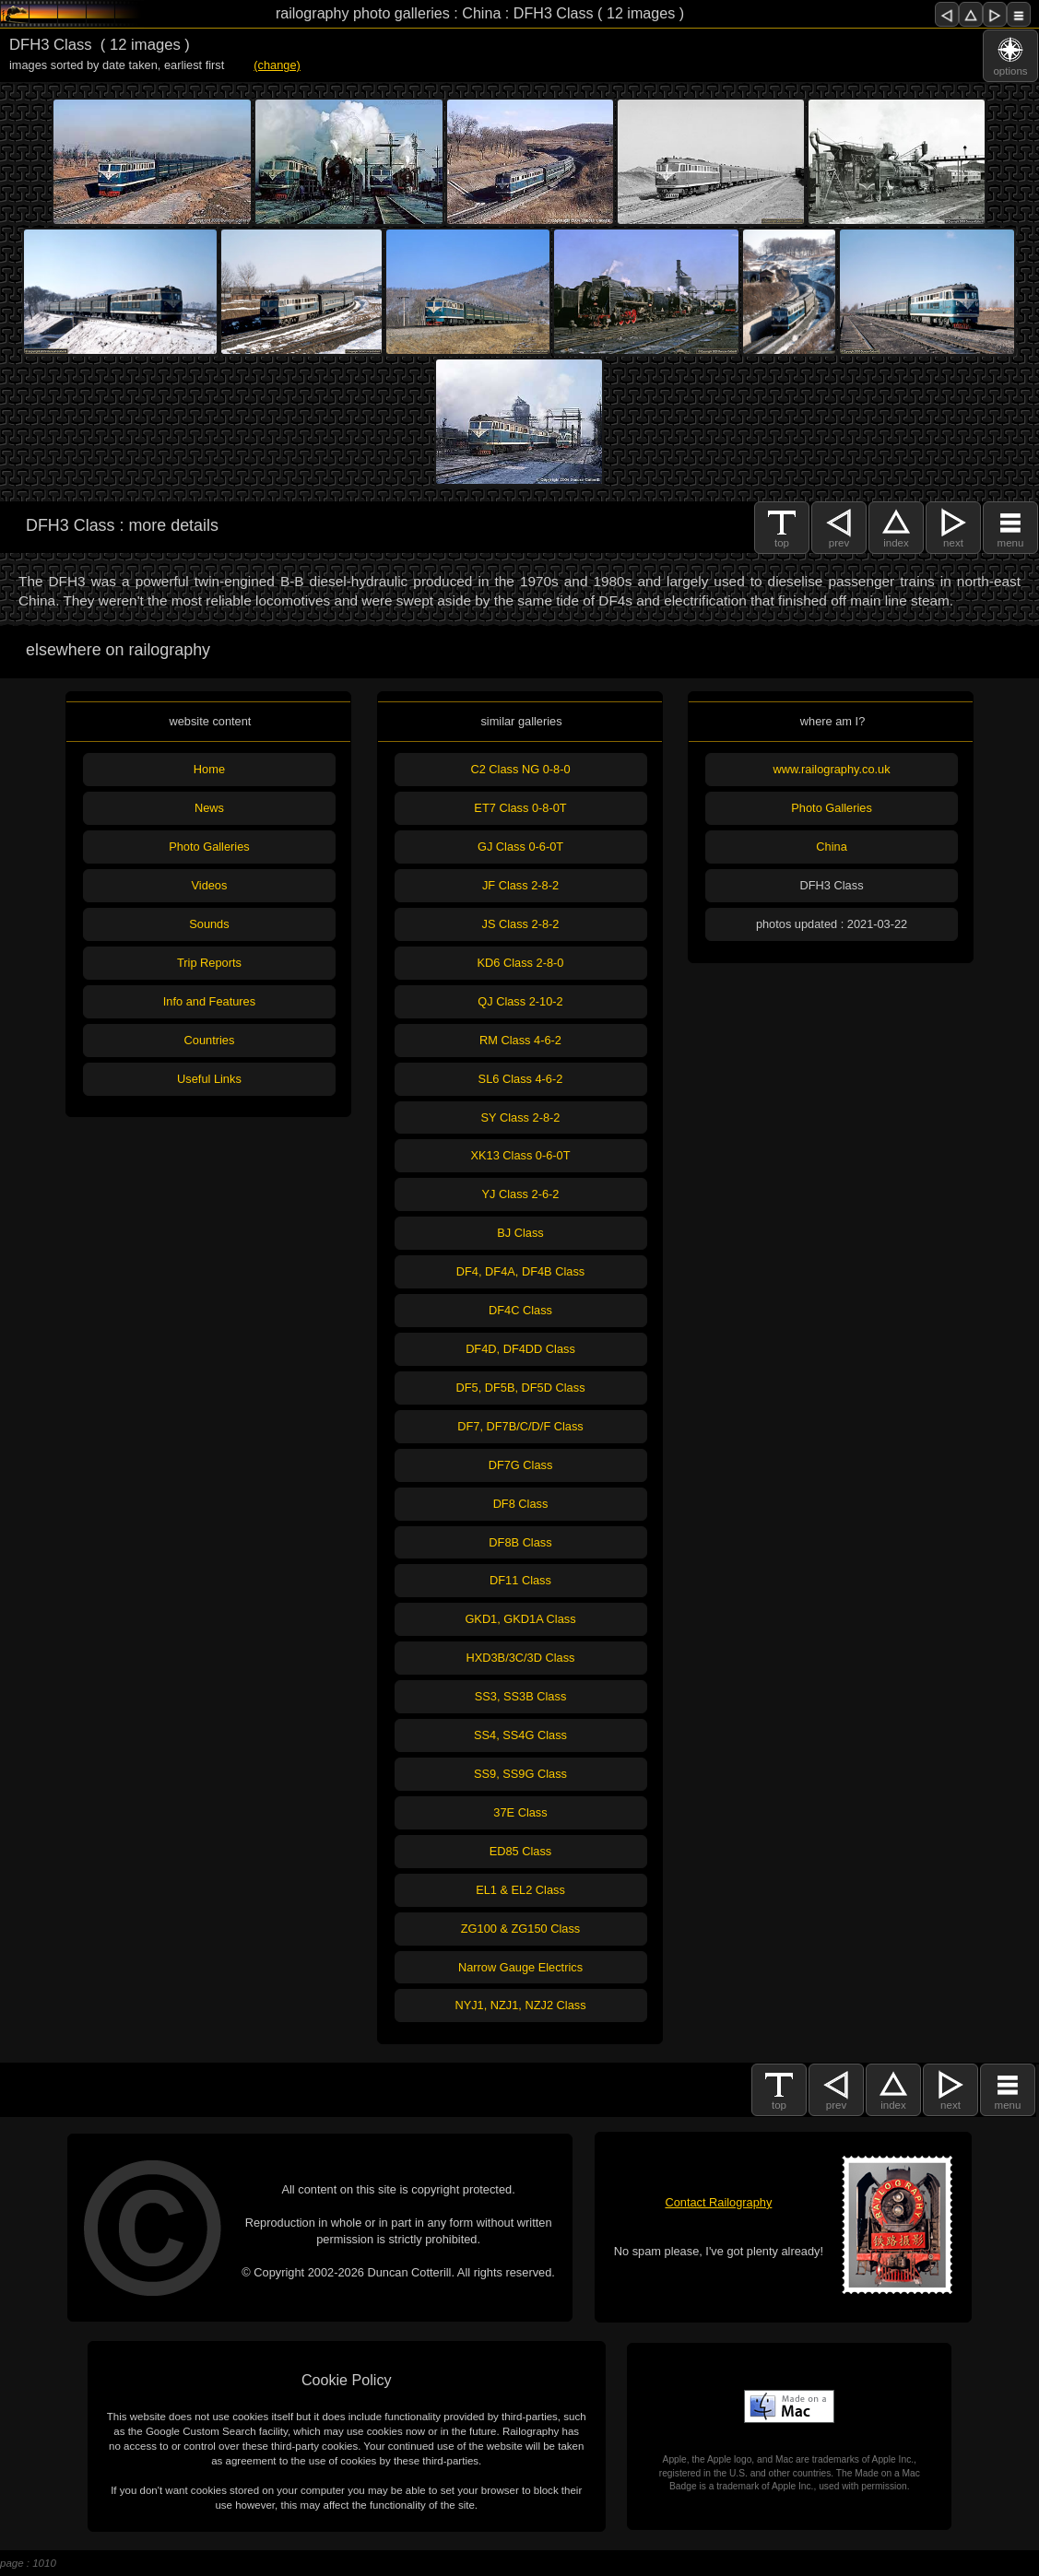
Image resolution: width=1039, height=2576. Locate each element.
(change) (277, 65)
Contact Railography (718, 2202)
